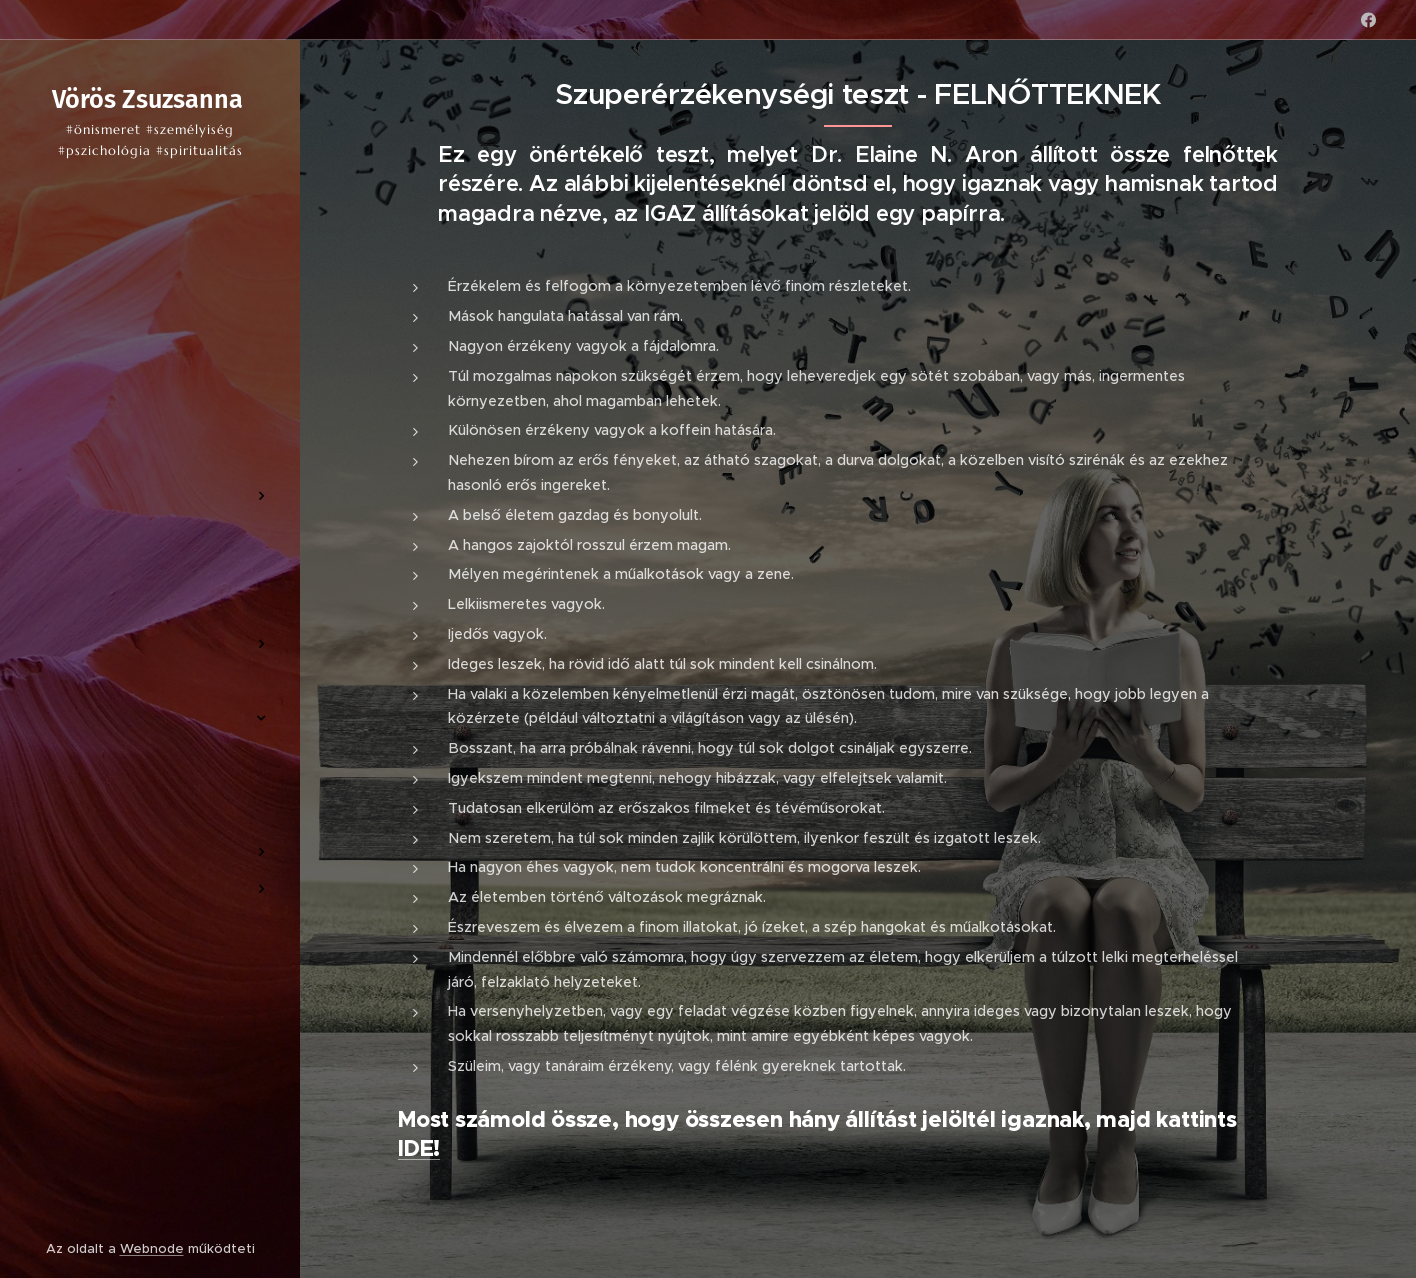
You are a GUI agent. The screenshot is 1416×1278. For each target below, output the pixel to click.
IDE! (419, 1148)
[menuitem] (150, 436)
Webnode (152, 1248)
